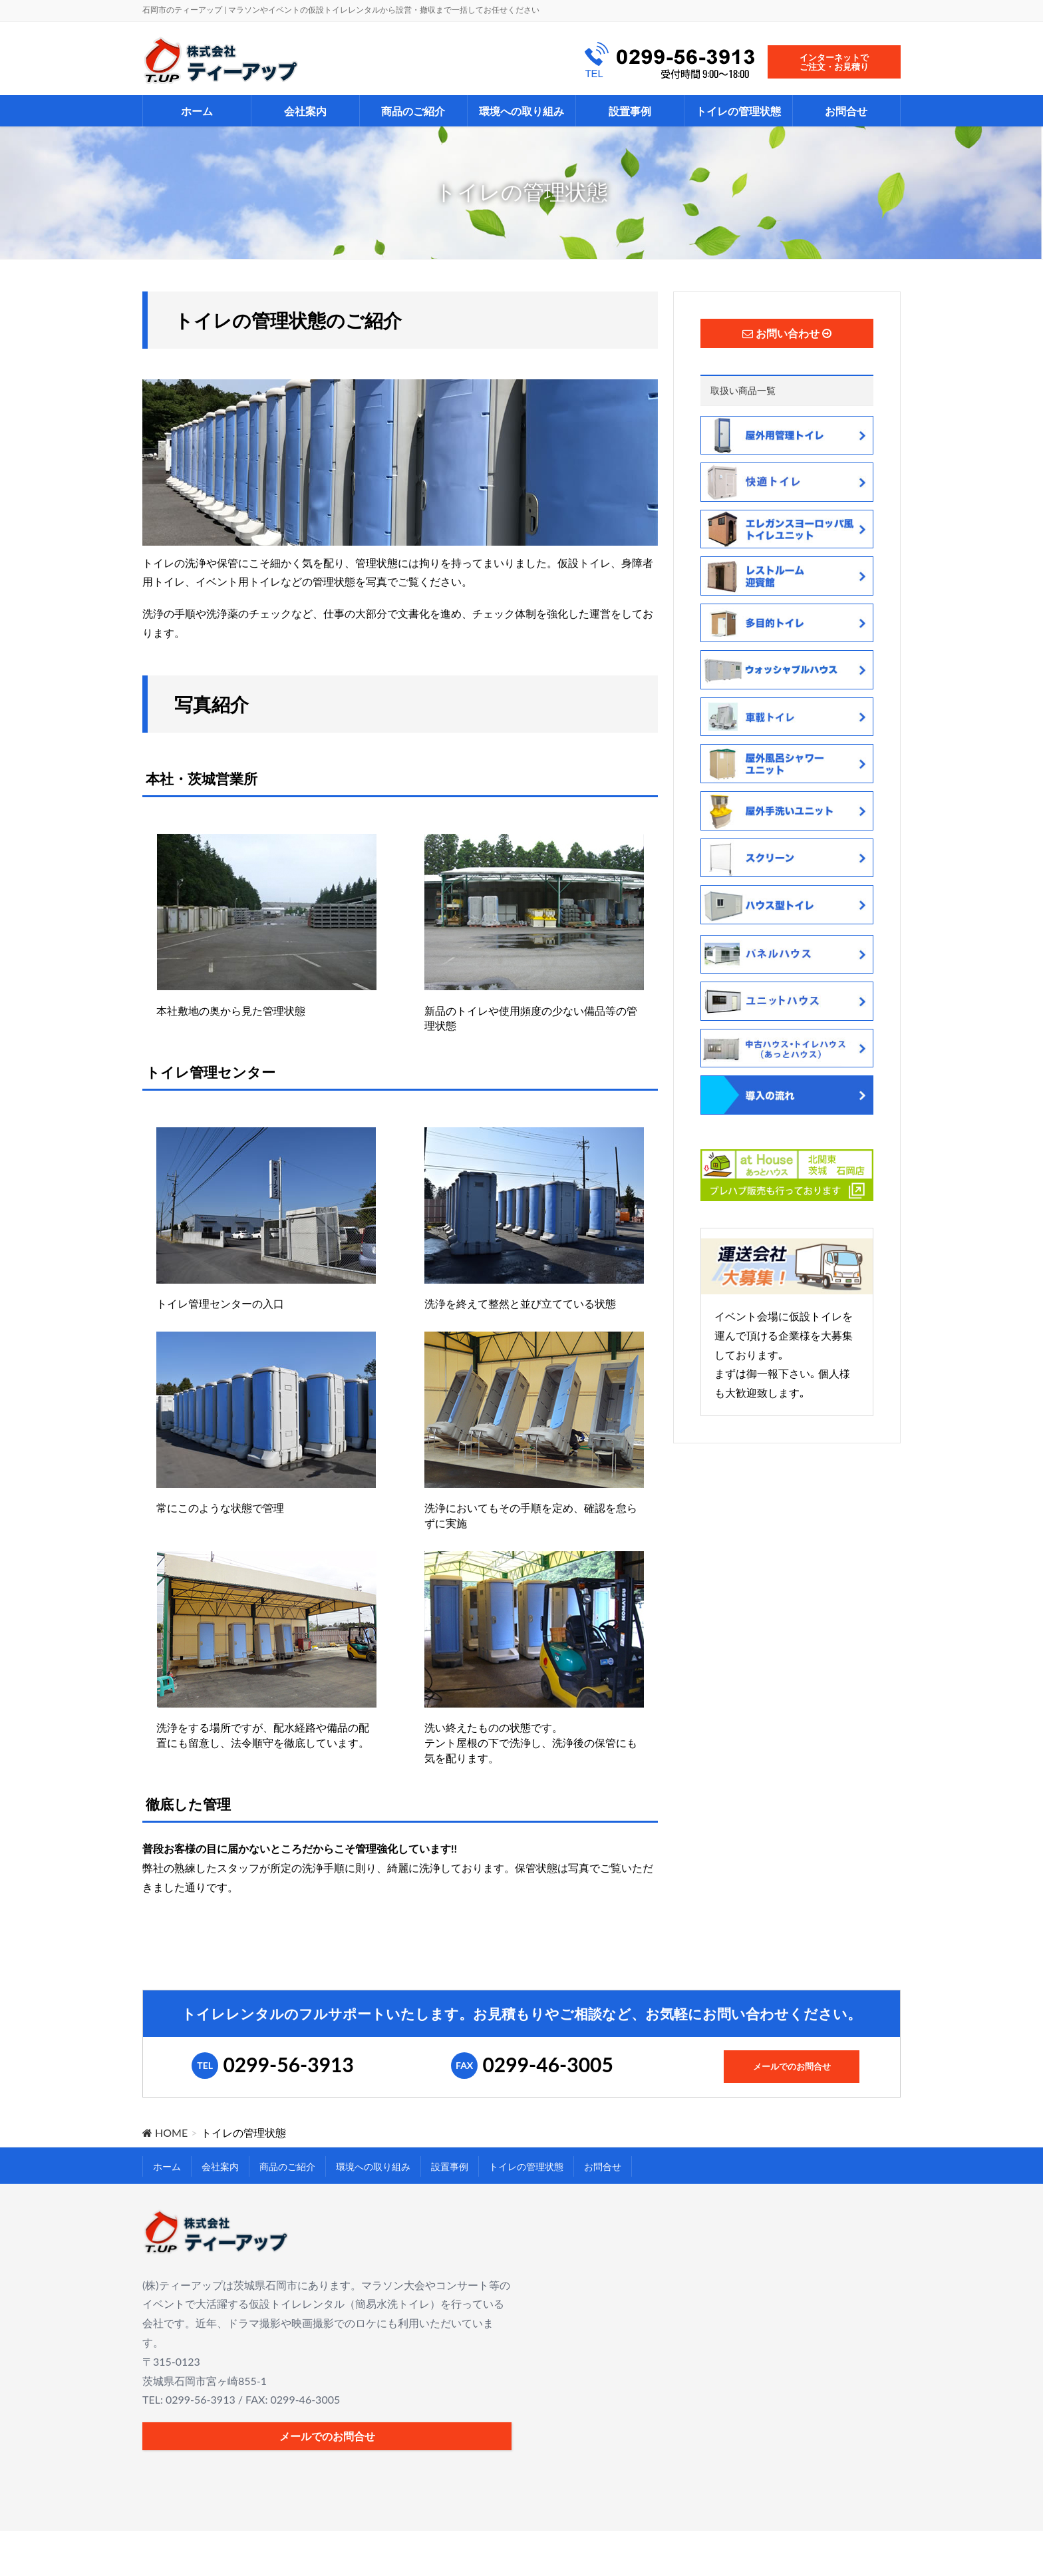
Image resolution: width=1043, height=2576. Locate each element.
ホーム (167, 2166)
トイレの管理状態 (526, 2166)
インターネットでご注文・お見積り (834, 62)
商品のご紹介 (287, 2166)
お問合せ (602, 2166)
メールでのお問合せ (792, 2067)
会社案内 (220, 2166)
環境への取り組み (373, 2166)
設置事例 (449, 2166)
